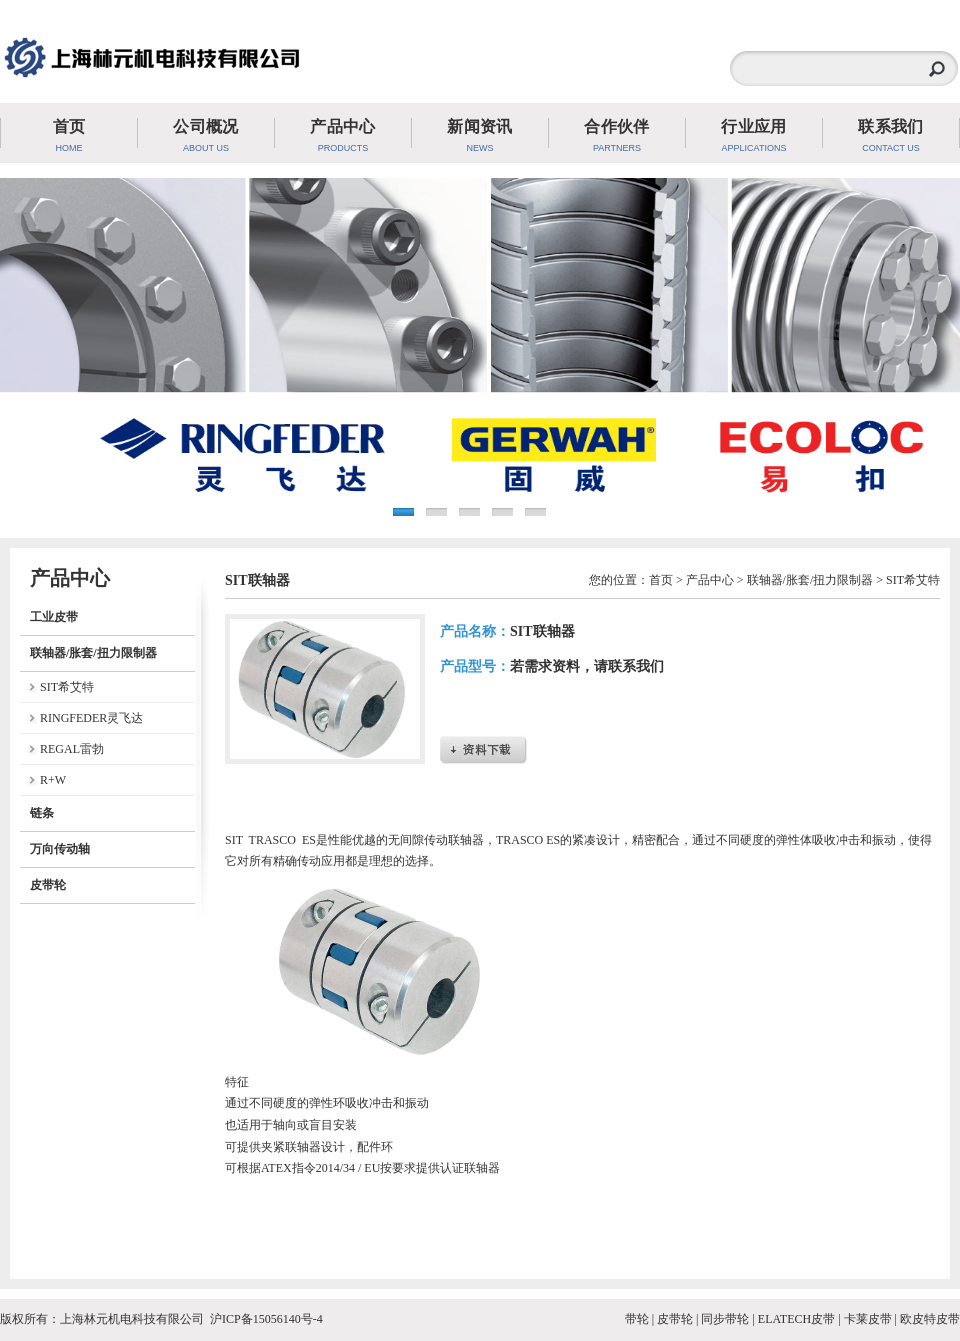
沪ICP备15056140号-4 (266, 1319)
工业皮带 (54, 617)
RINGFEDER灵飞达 (91, 718)
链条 (42, 813)
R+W (53, 780)
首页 (661, 580)
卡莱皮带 (868, 1319)
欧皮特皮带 (930, 1319)
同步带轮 (725, 1319)
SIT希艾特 (67, 687)
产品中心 (710, 580)
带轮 (637, 1319)
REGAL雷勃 (72, 749)
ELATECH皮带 (796, 1319)
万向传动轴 (60, 849)
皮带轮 (48, 885)
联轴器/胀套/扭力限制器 (93, 653)
